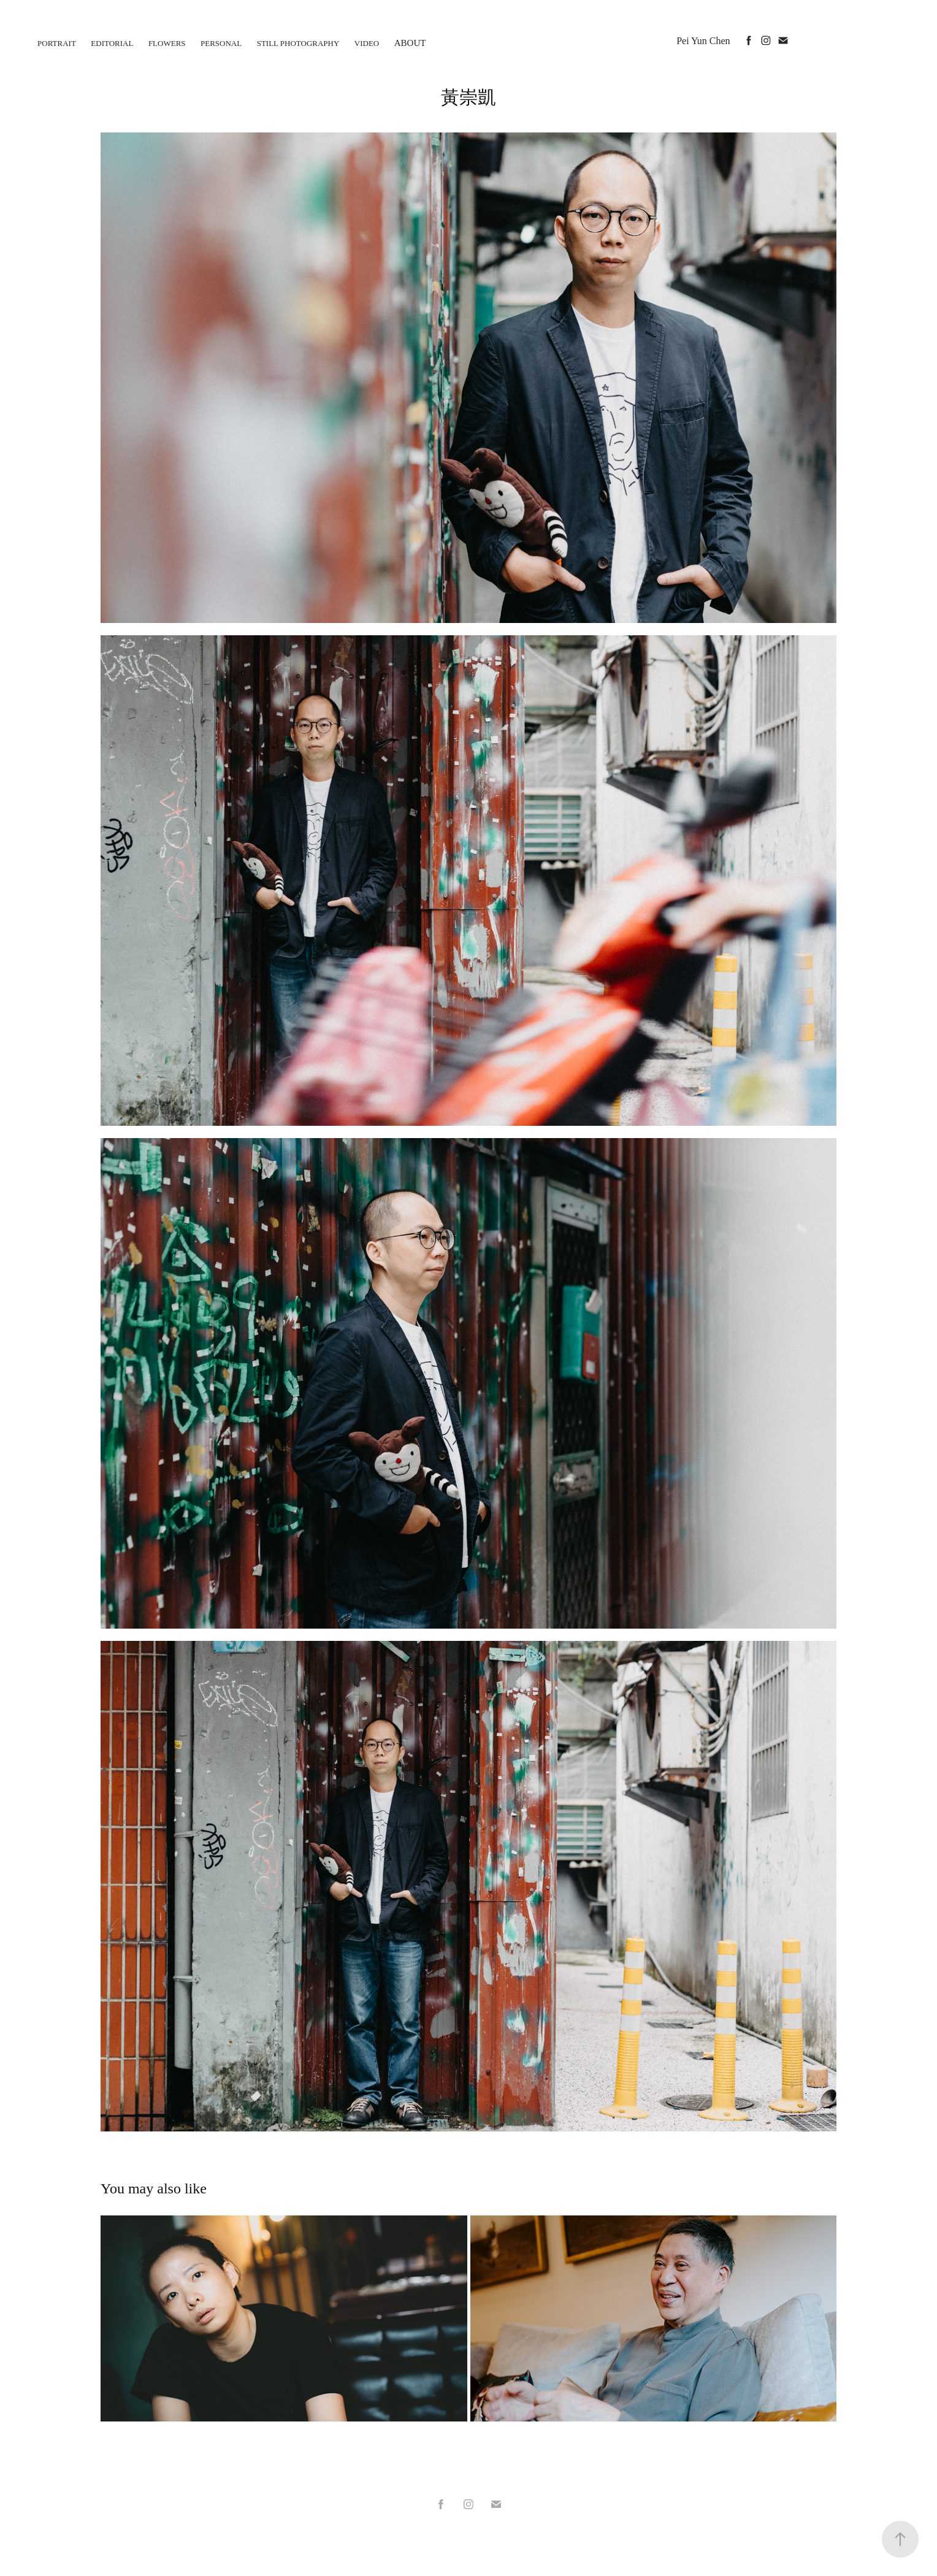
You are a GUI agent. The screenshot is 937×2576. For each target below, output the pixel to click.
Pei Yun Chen (703, 41)
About (410, 43)
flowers (167, 43)
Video (366, 43)
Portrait (56, 43)
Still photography (298, 43)
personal (221, 43)
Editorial (112, 43)
